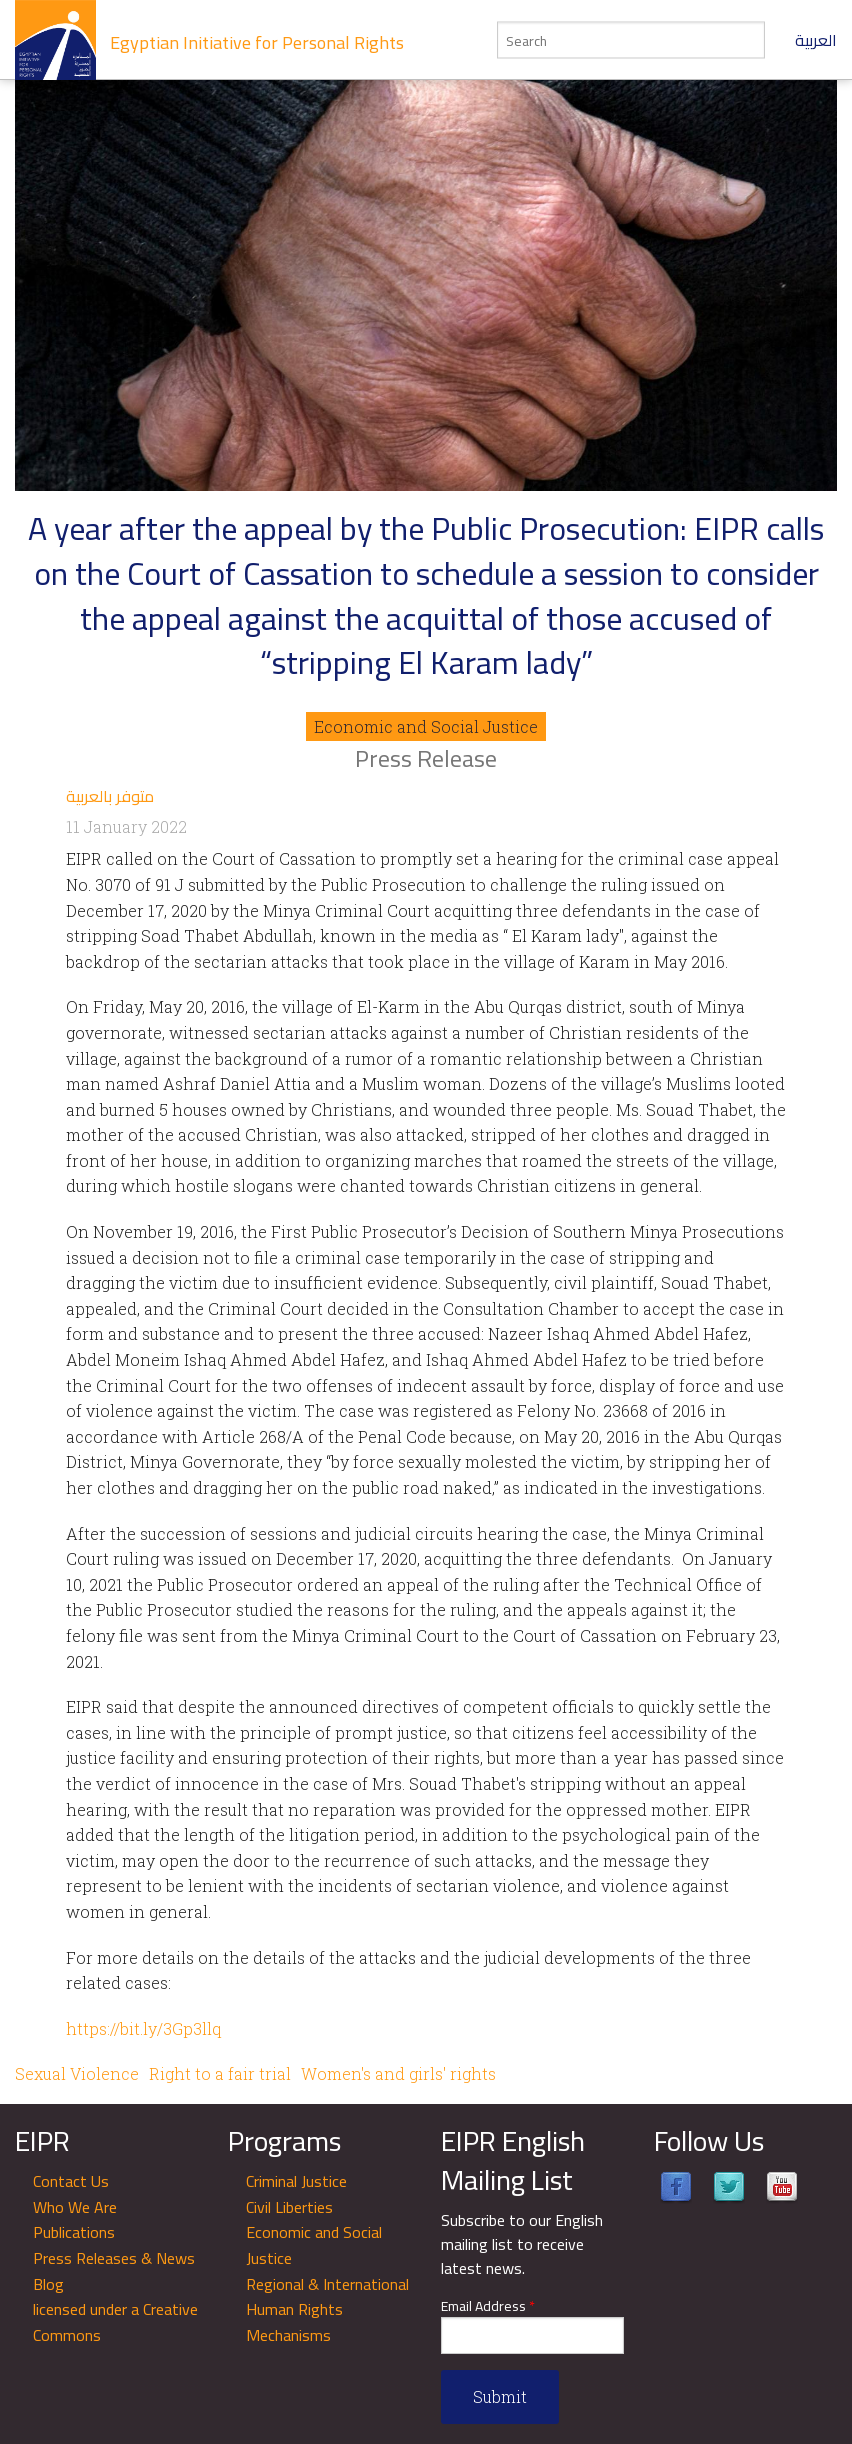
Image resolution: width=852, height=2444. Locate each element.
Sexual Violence (77, 2073)
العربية (816, 40)
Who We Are (75, 2207)
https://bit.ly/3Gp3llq (143, 2028)
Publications (74, 2232)
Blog (48, 2284)
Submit (500, 2396)
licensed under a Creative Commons (115, 2322)
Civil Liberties (289, 2207)
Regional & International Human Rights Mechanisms (327, 2309)
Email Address (488, 2306)
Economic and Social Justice (426, 726)
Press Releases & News (114, 2258)
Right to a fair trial (220, 2073)
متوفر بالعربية (110, 796)
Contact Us (71, 2181)
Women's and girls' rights (398, 2073)
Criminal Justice (296, 2181)
